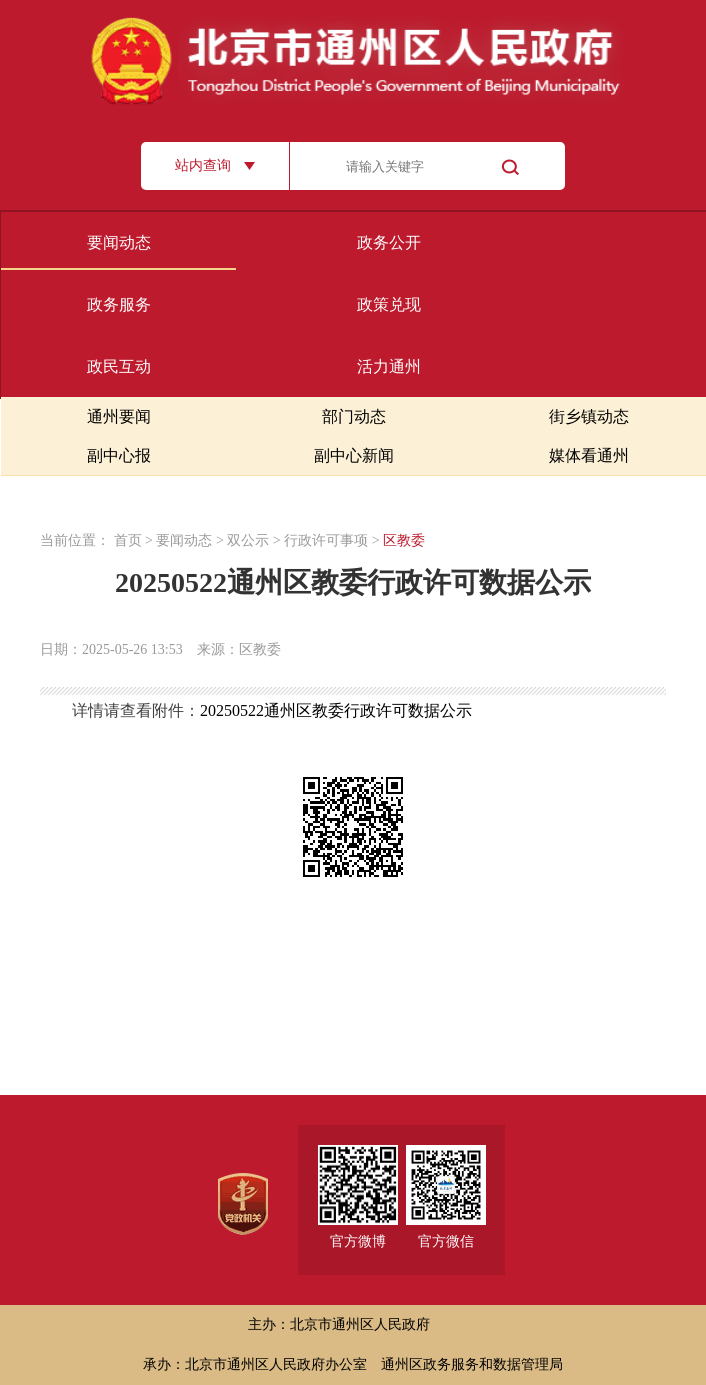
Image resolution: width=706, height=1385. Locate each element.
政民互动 (119, 366)
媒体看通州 (589, 455)
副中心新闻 (354, 455)
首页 (128, 540)
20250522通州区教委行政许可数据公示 (336, 710)
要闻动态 (119, 242)
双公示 (248, 540)
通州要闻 (119, 416)
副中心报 (119, 455)
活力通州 (389, 366)
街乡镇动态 (589, 416)
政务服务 (119, 304)
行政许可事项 (326, 540)
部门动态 (354, 416)
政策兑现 (389, 304)
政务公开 (389, 242)
